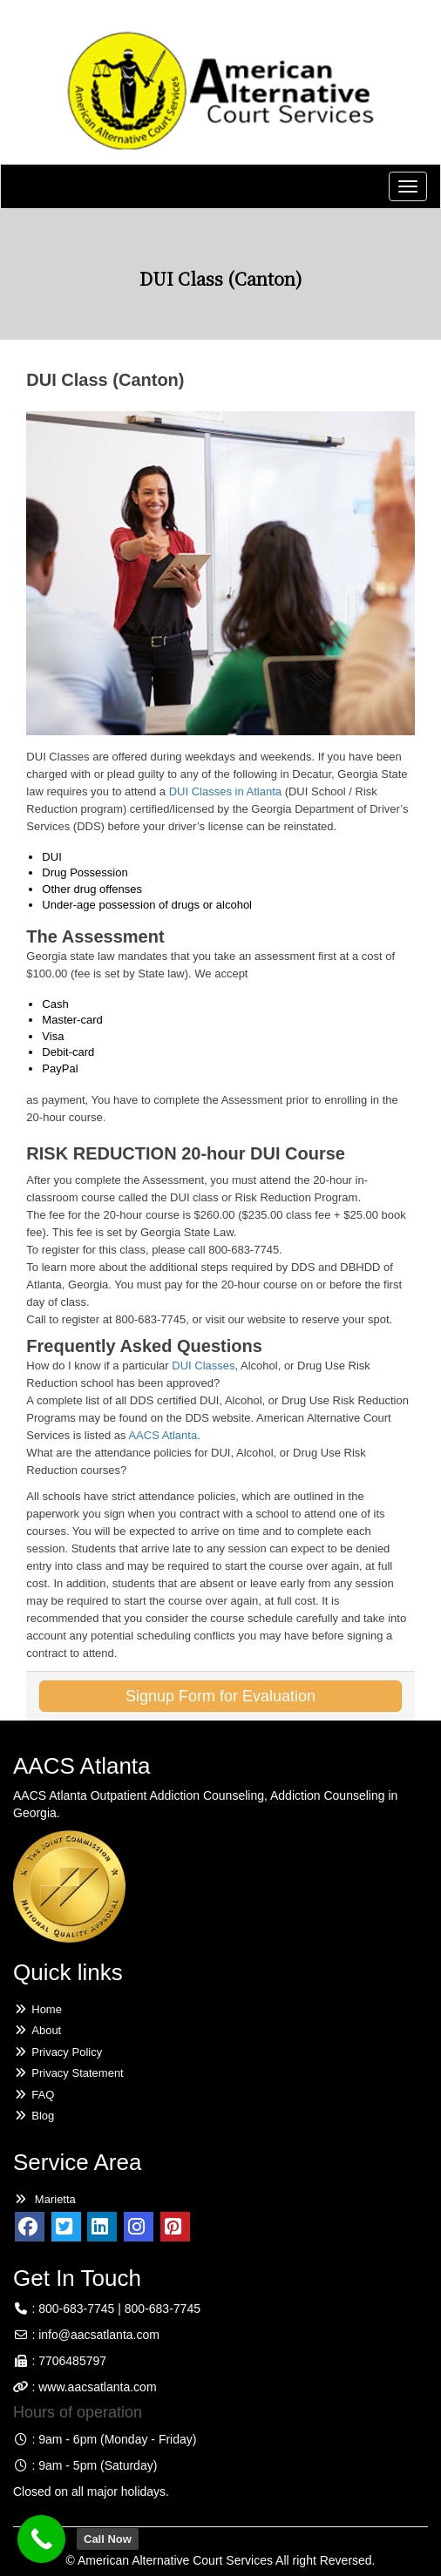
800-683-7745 (76, 2309)
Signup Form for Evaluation (220, 1696)
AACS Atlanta (162, 1435)
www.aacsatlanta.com (95, 2387)
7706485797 (72, 2361)
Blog (33, 2115)
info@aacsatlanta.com (98, 2335)
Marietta (44, 2199)
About (37, 2030)
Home (37, 2009)
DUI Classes (203, 1365)
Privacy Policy (57, 2052)
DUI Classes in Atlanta (225, 791)
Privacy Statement (68, 2072)
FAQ (33, 2094)
